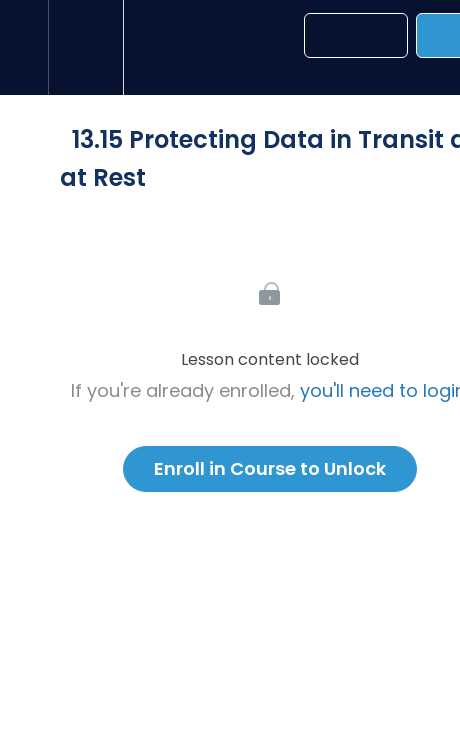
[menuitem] (85, 47)
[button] (24, 47)
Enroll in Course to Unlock (270, 468)
